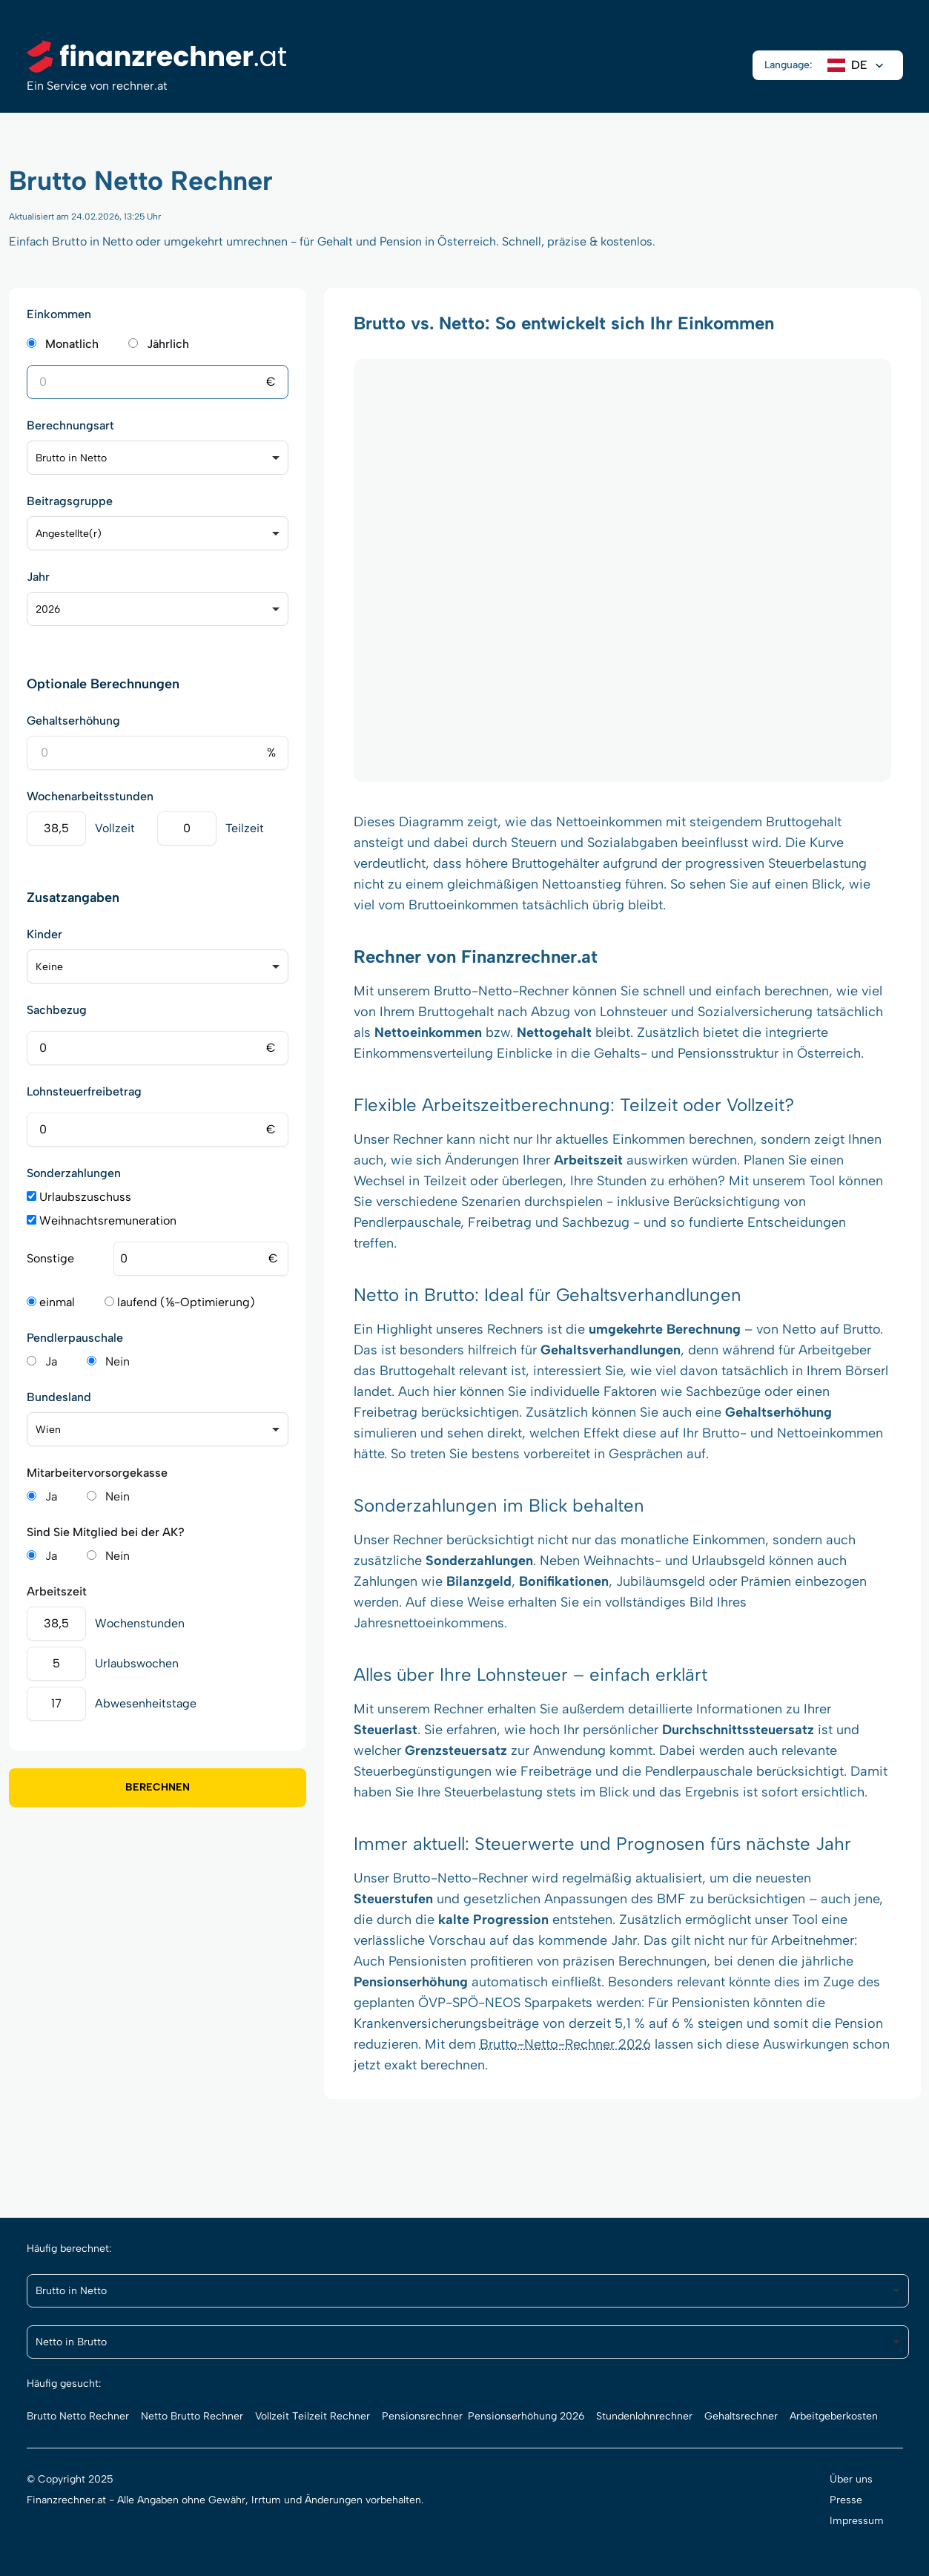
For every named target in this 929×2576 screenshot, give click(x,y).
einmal (51, 1302)
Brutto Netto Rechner (78, 2416)
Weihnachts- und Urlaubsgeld (674, 1560)
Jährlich (168, 344)
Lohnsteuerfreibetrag (84, 1091)
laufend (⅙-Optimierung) (180, 1302)
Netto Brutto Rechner (192, 2416)
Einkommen (59, 314)
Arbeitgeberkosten (834, 2416)
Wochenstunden (140, 1623)
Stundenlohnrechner (644, 2416)
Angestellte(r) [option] (69, 533)
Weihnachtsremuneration (101, 1220)
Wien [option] (48, 1429)
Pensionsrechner (422, 2416)
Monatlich (72, 344)
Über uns (851, 2479)
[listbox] (157, 458)
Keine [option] (49, 967)
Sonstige (50, 1258)
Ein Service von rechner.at (97, 86)
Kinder (44, 934)
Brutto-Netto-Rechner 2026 (565, 2044)
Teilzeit (244, 828)
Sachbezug (57, 1010)
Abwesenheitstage (145, 1703)
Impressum (857, 2520)
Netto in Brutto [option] (71, 2342)
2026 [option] (48, 609)
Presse (846, 2500)
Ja (51, 1361)
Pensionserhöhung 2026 (526, 2416)
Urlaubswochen (137, 1663)
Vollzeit (115, 828)
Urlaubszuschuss (79, 1197)
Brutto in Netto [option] (71, 458)
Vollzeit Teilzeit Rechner (312, 2416)
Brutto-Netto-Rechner (501, 991)
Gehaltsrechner (741, 2416)
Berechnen (157, 1787)
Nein (117, 1361)
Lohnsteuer (522, 1674)
